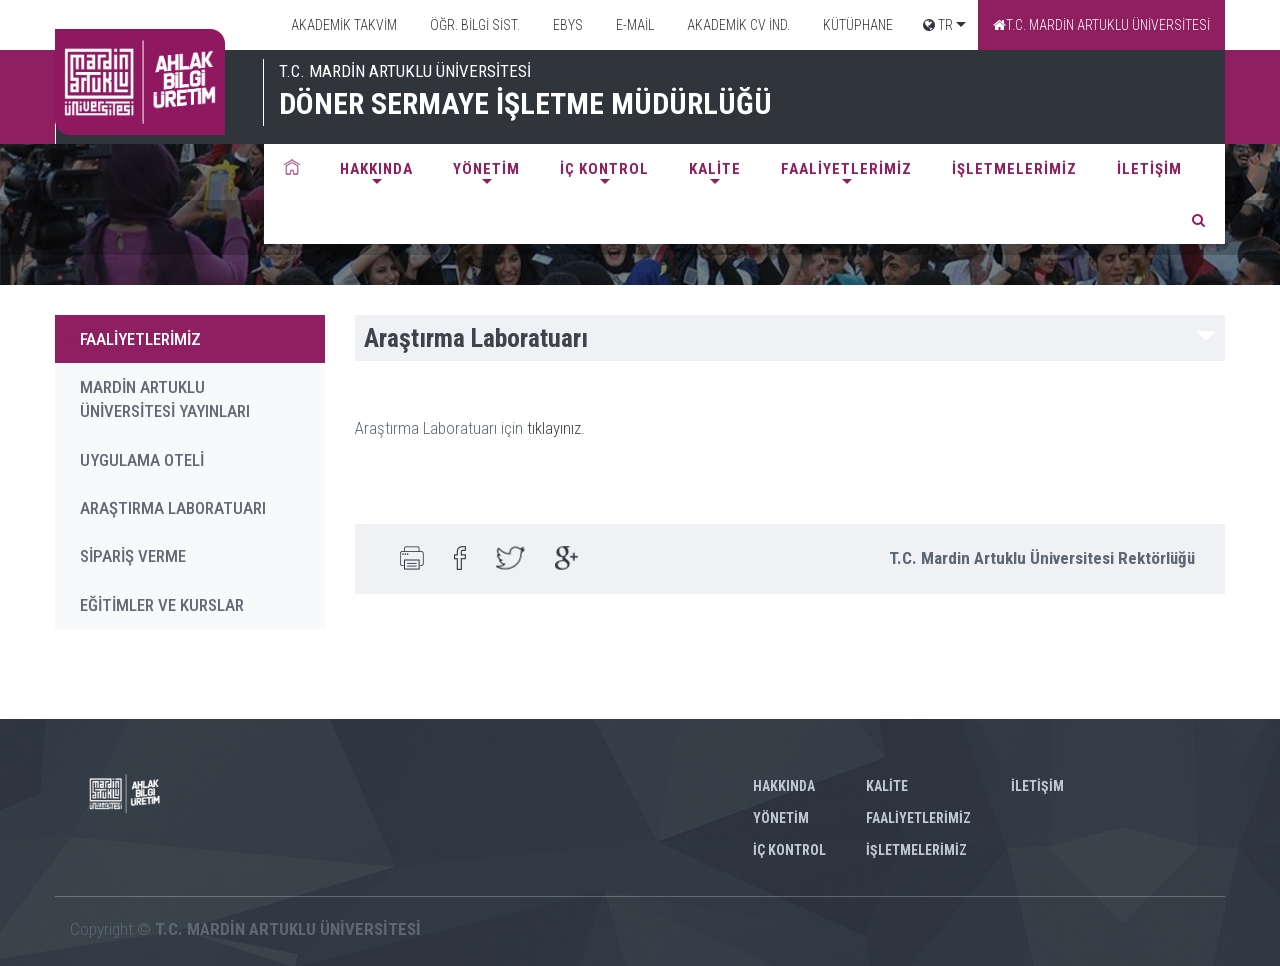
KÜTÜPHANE (856, 25)
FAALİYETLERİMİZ (846, 169)
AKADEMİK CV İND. (737, 25)
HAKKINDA (376, 169)
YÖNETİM (486, 169)
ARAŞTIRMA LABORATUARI (173, 508)
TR (938, 25)
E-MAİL (633, 25)
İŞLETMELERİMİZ (1014, 169)
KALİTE (715, 169)
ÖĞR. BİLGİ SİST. (473, 25)
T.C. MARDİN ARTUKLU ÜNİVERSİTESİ (1101, 25)
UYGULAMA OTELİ (142, 460)
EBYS (566, 25)
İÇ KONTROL (604, 169)
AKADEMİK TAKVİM (342, 25)
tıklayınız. (558, 428)
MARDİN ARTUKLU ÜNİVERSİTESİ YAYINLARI (165, 399)
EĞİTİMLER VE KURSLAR (162, 605)
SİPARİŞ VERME (133, 556)
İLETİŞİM (1149, 169)
